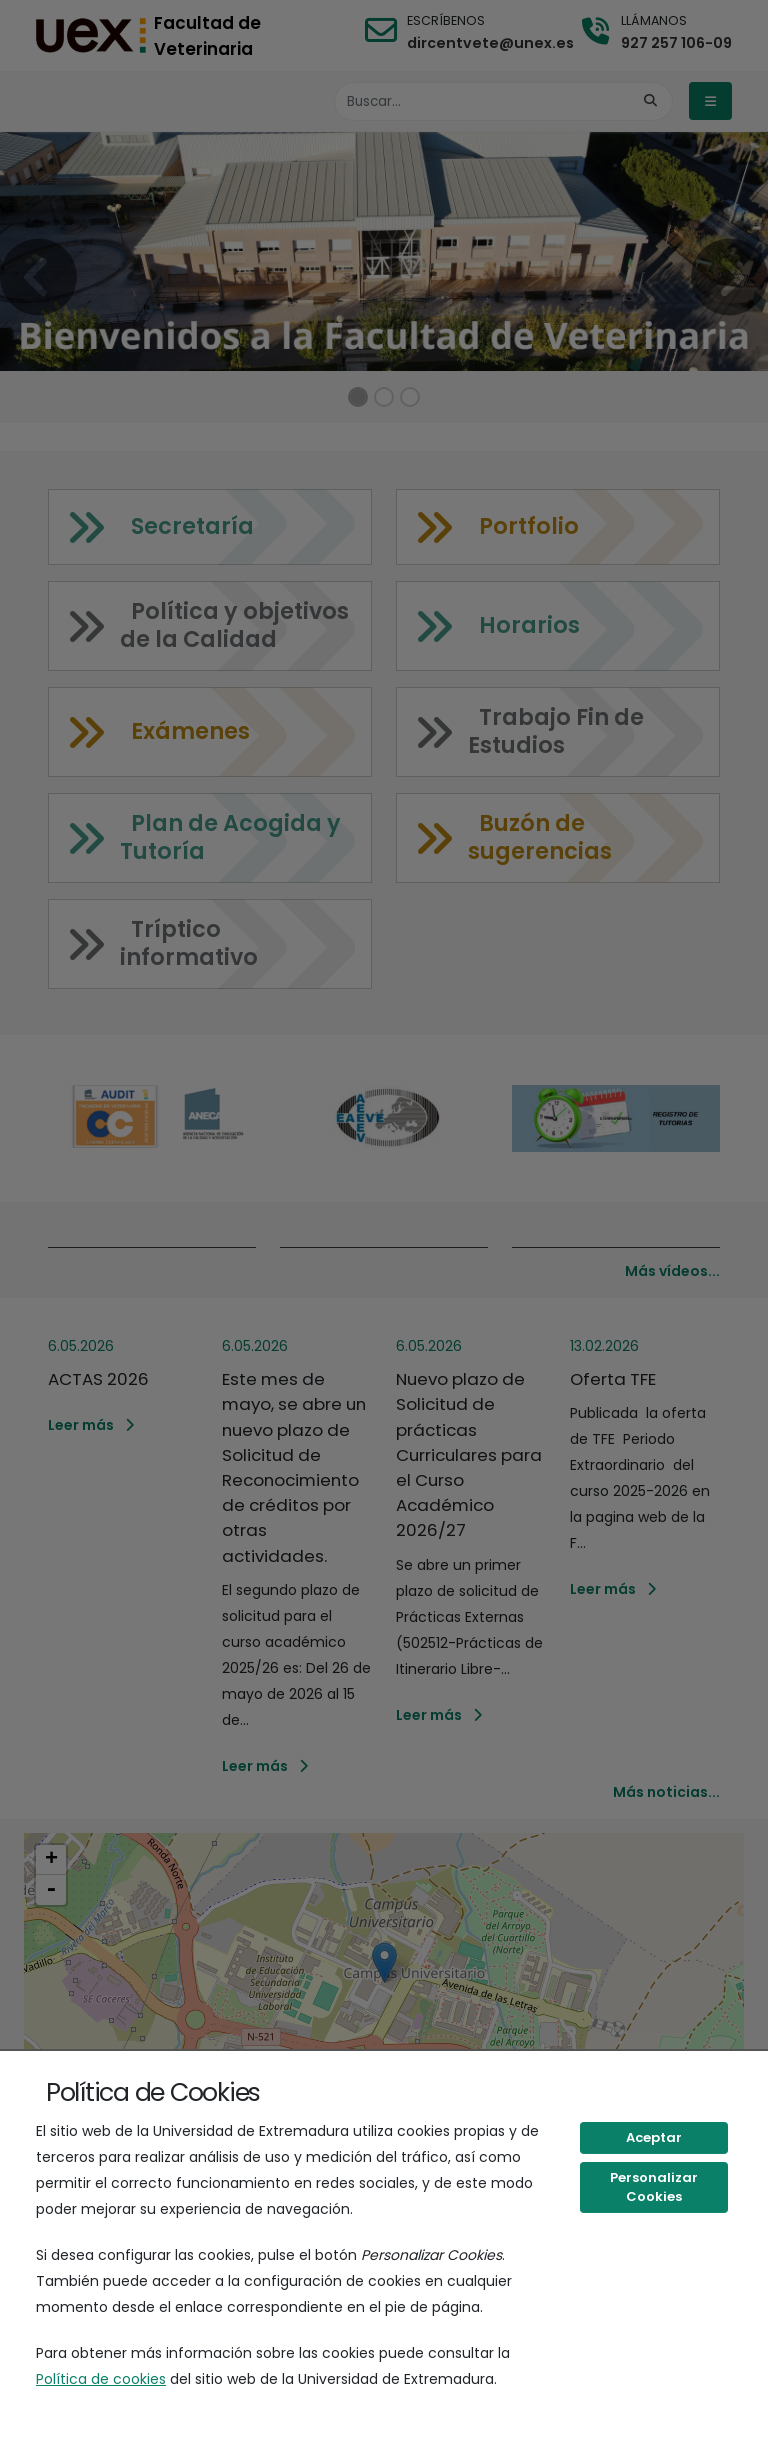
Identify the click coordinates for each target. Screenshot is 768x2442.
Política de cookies (101, 2379)
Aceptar (654, 2137)
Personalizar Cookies (654, 2187)
